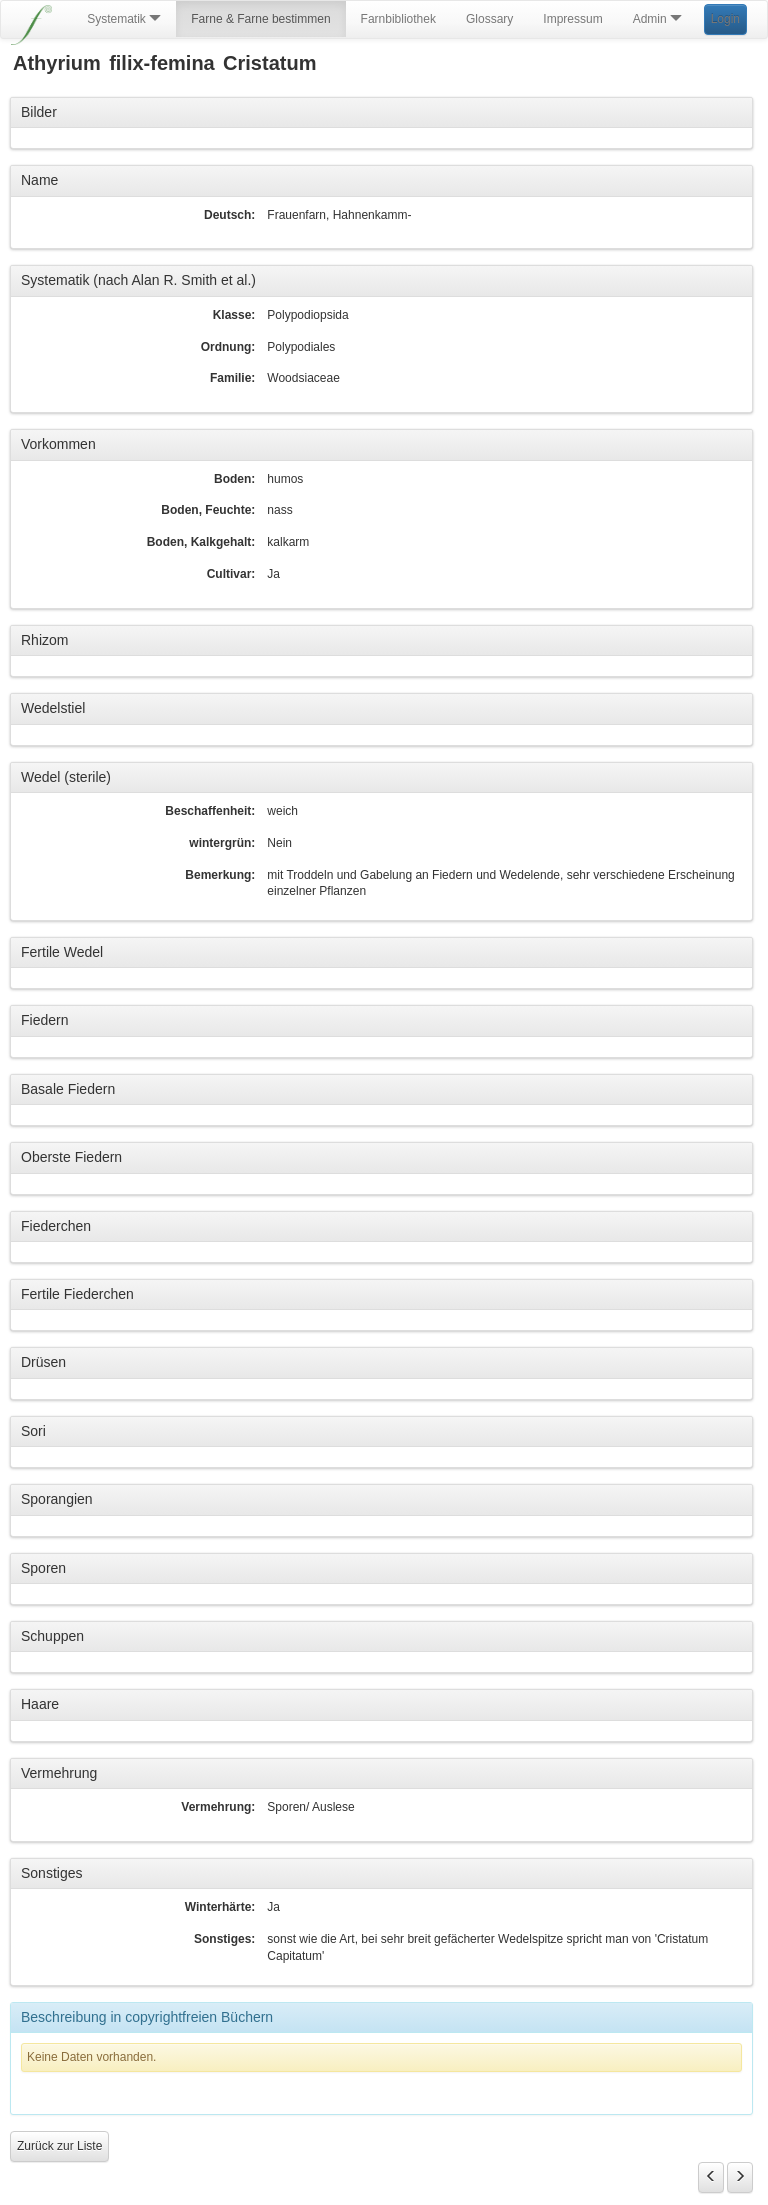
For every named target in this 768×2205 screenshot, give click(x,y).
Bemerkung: (220, 875)
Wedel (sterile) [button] (66, 777)
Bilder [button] (39, 112)
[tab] (381, 113)
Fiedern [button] (44, 1020)
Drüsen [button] (43, 1362)
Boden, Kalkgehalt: (201, 542)
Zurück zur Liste (59, 2146)
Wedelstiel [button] (53, 708)
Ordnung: (228, 347)
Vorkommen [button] (58, 444)
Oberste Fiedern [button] (71, 1157)
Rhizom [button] (44, 640)
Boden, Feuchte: (208, 510)
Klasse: (234, 315)
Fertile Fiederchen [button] (77, 1294)
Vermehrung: (218, 1807)
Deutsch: (229, 215)
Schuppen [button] (52, 1636)
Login (725, 19)
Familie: (232, 378)
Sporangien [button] (57, 1499)
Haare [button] (40, 1704)
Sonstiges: (224, 1939)
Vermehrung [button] (59, 1773)
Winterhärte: (220, 1907)
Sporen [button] (43, 1568)
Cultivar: (231, 574)
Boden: (234, 479)
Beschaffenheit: (210, 811)
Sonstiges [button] (51, 1873)
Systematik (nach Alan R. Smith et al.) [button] (138, 280)
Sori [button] (33, 1431)
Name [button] (39, 180)
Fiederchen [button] (56, 1226)
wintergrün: (222, 843)
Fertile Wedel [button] (62, 952)
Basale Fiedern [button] (68, 1089)
